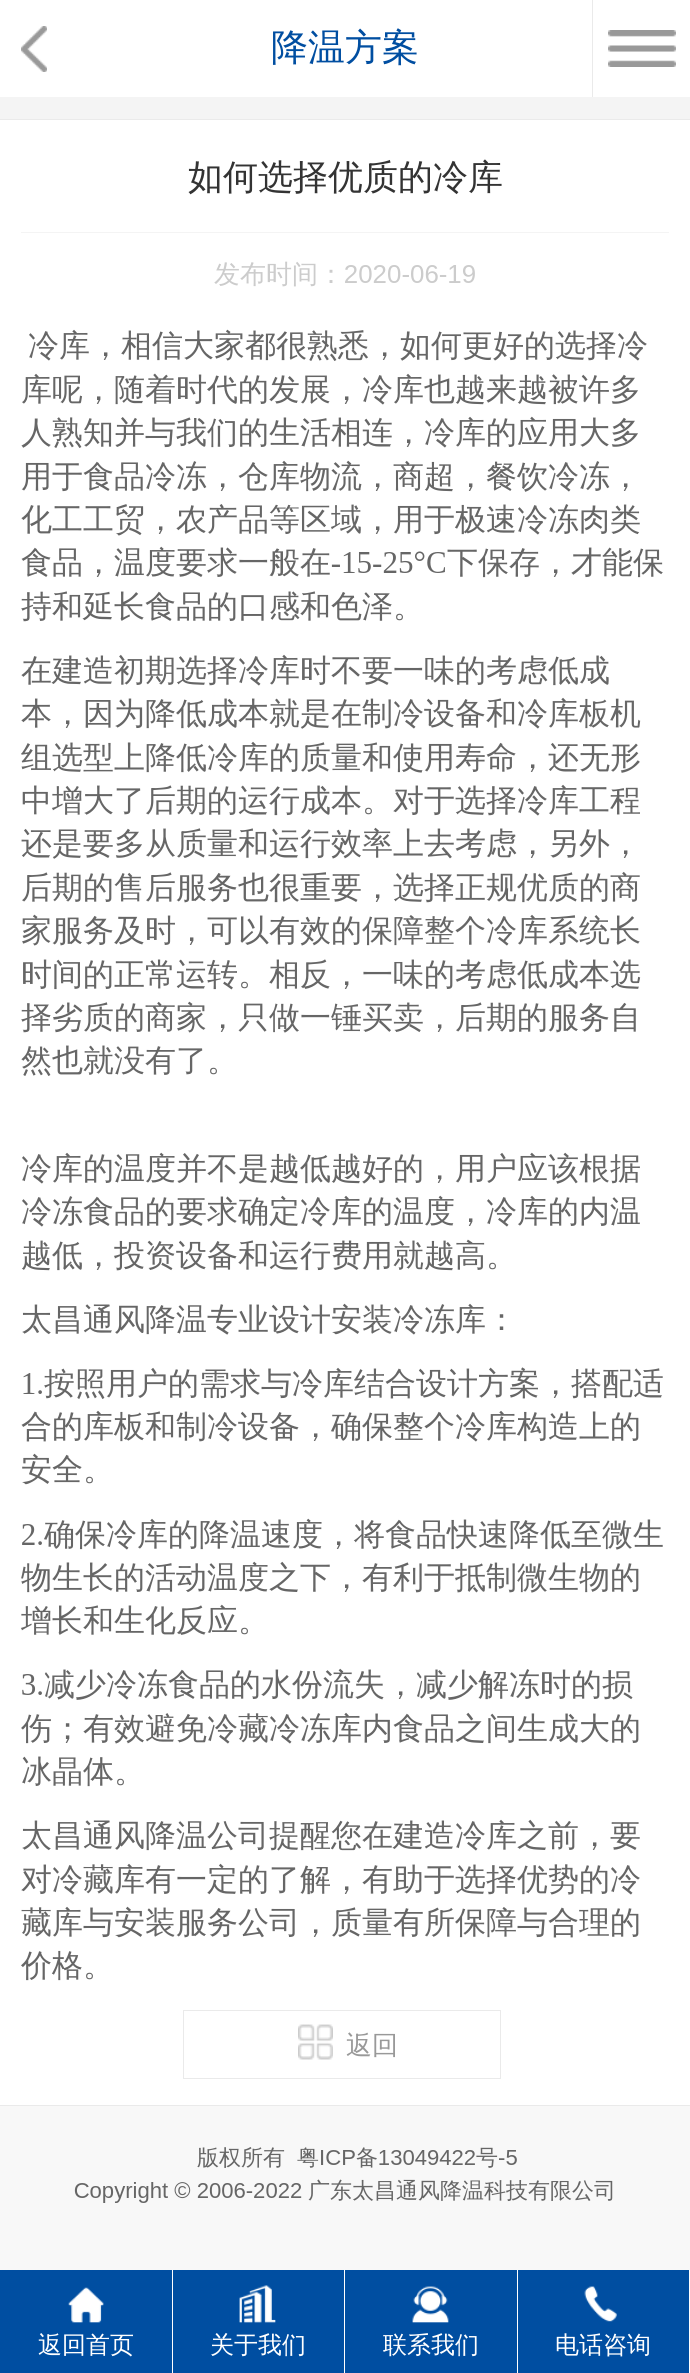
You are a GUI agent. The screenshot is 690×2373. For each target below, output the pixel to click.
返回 (348, 2042)
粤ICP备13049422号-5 (407, 2157)
